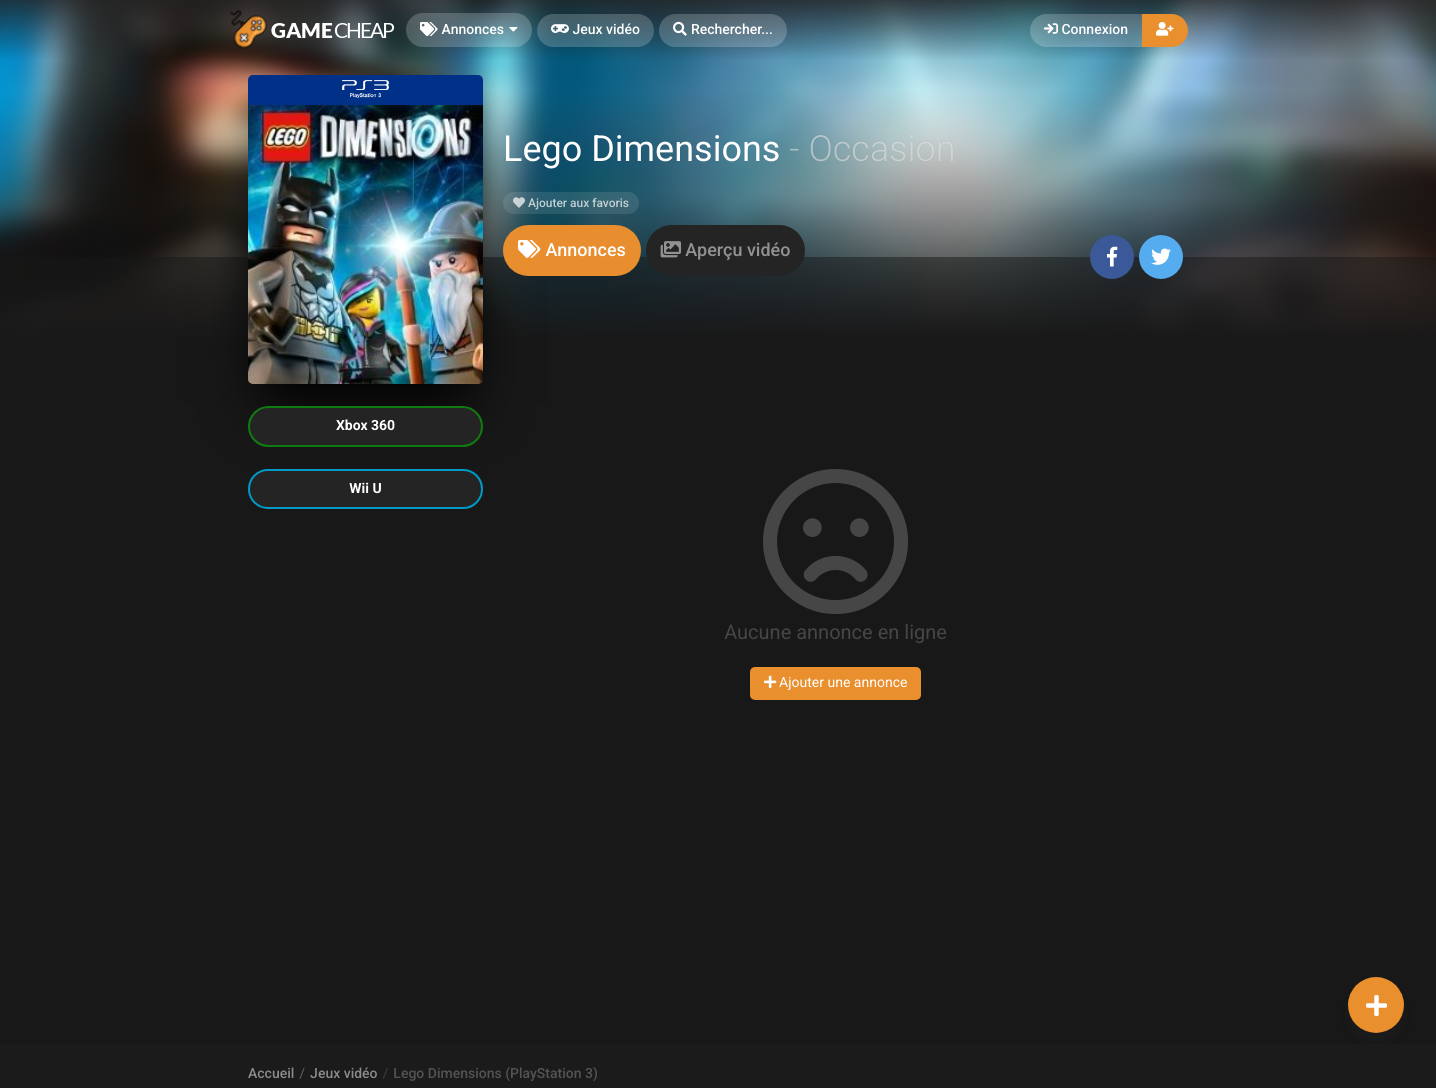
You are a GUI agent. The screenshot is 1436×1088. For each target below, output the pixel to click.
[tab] (572, 250)
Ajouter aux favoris (571, 203)
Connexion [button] (1086, 30)
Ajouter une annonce (836, 683)
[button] (723, 30)
